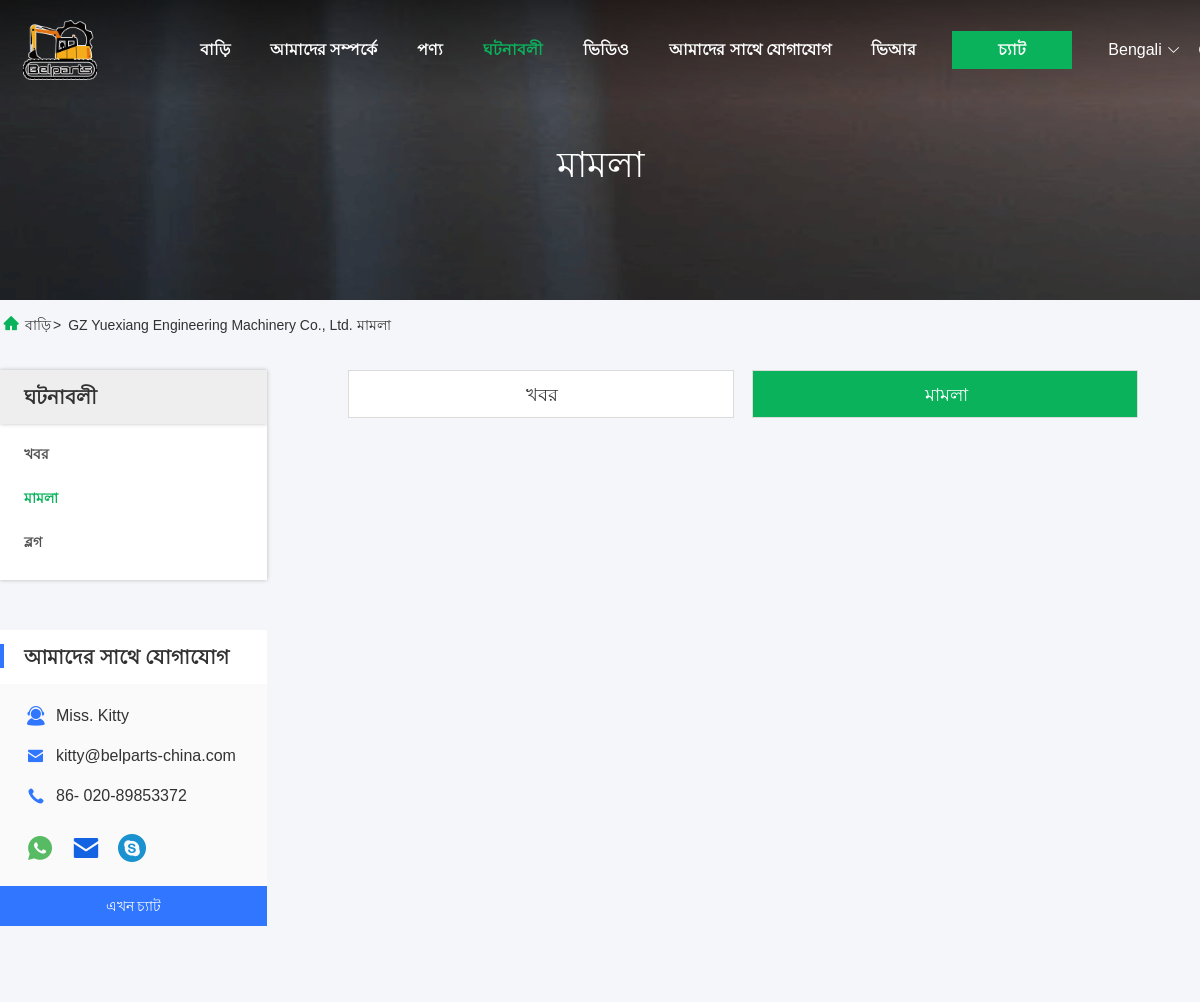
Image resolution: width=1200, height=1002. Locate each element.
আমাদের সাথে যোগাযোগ (750, 49)
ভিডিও (606, 49)
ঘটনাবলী (513, 49)
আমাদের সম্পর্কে (323, 49)
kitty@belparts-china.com (146, 755)
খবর (542, 395)
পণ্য (430, 49)
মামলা (946, 395)
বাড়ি (215, 49)
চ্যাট (1012, 49)
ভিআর (893, 49)
